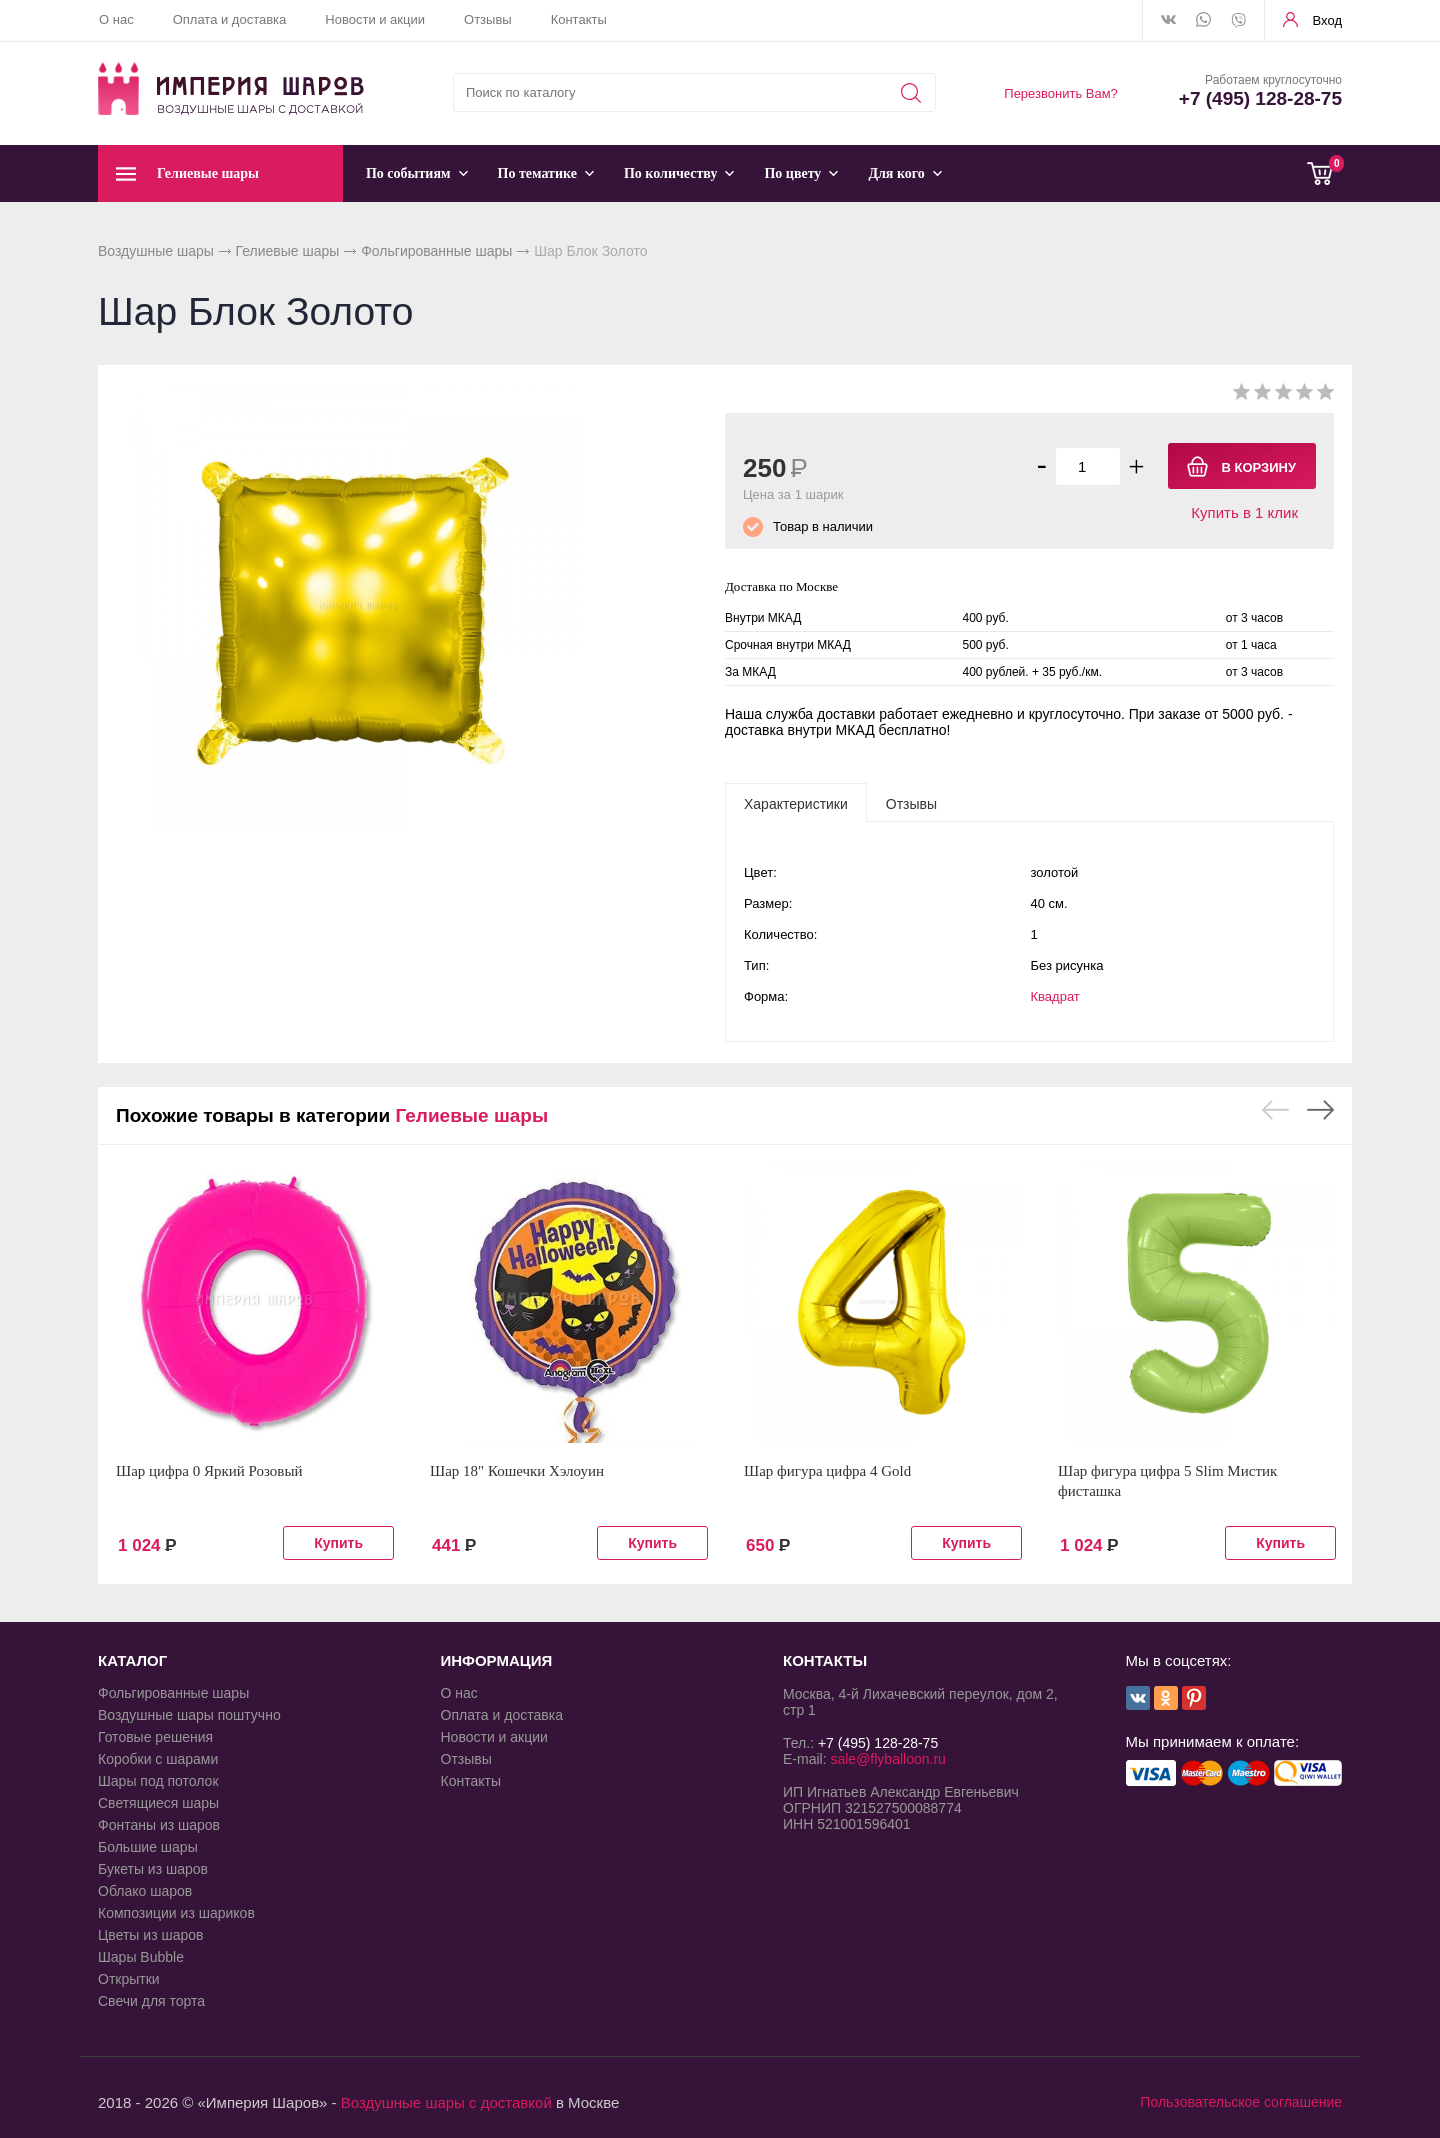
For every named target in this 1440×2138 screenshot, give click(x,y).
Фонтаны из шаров (159, 1825)
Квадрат (1055, 996)
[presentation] (796, 803)
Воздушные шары (156, 251)
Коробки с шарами (158, 1759)
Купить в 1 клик (1244, 512)
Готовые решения (155, 1737)
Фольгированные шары (436, 251)
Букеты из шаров (153, 1869)
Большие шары (148, 1847)
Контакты (579, 19)
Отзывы (488, 19)
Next (1320, 1110)
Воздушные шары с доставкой (446, 2102)
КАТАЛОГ (132, 1660)
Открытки (129, 1979)
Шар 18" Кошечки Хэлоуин (517, 1471)
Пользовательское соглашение (1241, 2102)
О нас (116, 19)
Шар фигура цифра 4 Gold (827, 1471)
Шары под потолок (158, 1781)
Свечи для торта (151, 2001)
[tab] (796, 803)
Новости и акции (375, 19)
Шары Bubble (141, 1957)
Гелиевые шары (288, 251)
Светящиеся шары (158, 1803)
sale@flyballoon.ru (887, 1759)
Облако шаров (145, 1891)
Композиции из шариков (176, 1913)
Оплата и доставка (230, 19)
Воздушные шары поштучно (189, 1715)
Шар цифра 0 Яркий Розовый (209, 1471)
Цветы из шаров (150, 1935)
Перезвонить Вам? (1061, 93)
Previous (1275, 1110)
